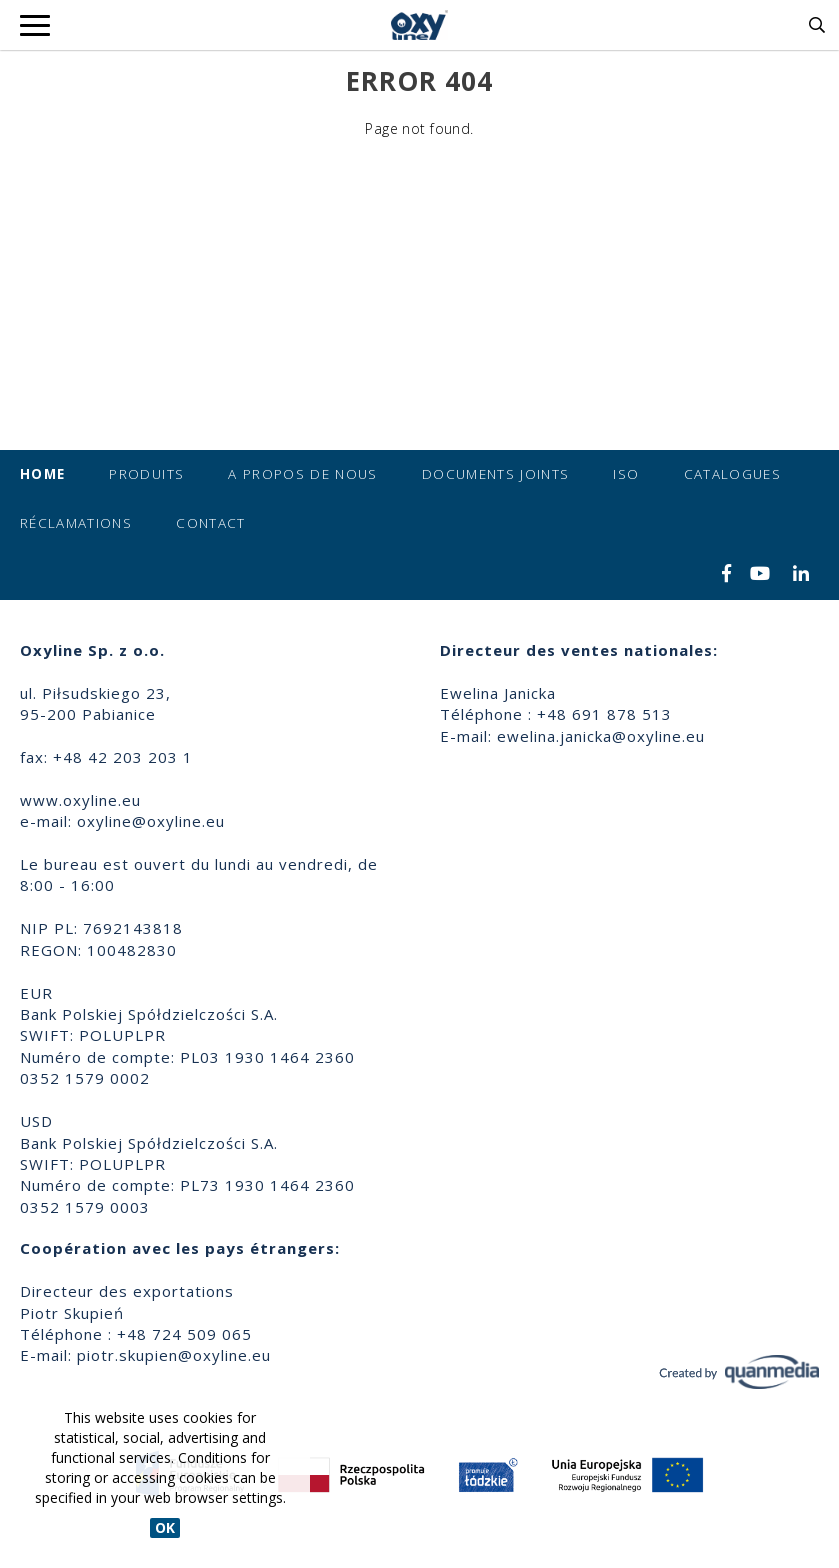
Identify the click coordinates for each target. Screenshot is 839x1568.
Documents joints (496, 474)
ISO (626, 474)
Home (42, 474)
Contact (210, 523)
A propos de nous (303, 474)
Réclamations (76, 523)
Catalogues (733, 474)
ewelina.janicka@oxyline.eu (601, 736)
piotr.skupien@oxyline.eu (174, 1355)
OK (165, 1527)
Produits (146, 474)
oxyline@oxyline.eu (151, 821)
